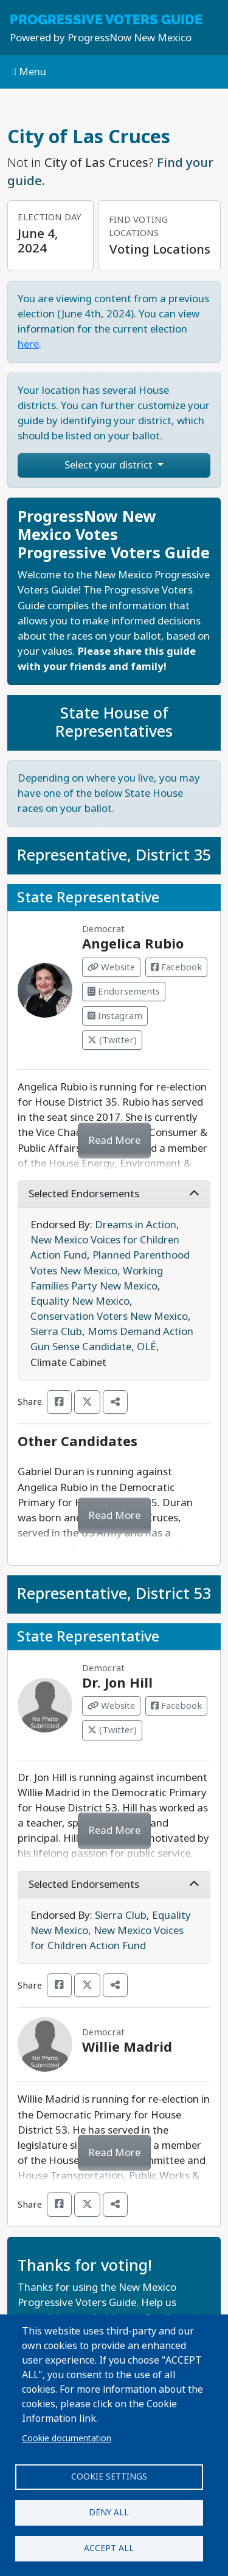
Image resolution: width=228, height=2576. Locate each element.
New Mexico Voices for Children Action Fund (107, 1938)
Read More (114, 1140)
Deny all (109, 2512)
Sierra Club (56, 1331)
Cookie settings (109, 2476)
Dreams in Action (135, 1224)
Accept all (109, 2548)
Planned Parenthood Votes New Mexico (110, 1263)
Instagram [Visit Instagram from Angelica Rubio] (115, 1016)
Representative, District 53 (114, 1594)
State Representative (88, 897)
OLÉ (146, 1346)
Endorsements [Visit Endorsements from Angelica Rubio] (124, 991)
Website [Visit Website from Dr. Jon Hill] (111, 1705)
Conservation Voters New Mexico (109, 1316)
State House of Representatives (114, 722)
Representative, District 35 (114, 855)
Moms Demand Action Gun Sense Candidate (111, 1339)
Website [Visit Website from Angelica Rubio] (111, 967)
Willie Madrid (127, 2047)
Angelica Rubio (133, 944)
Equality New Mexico (80, 1301)
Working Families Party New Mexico (96, 1278)
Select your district (109, 465)
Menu (29, 71)
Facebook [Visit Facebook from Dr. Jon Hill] (176, 1705)
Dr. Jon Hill (117, 1683)
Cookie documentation (66, 2438)
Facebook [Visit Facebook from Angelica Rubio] (176, 967)
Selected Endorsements (114, 1194)
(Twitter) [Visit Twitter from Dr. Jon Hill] (112, 1730)
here (28, 344)
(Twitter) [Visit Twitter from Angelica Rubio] (112, 1040)
